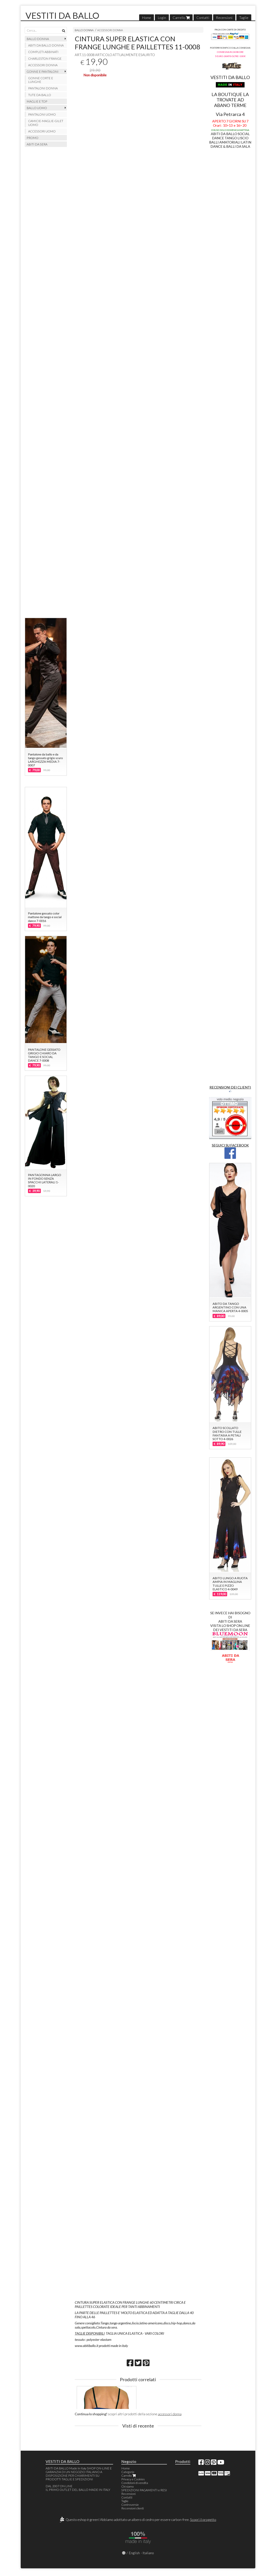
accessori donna (170, 2414)
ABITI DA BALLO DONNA (46, 45)
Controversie (130, 2504)
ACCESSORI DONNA (110, 30)
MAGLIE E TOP (37, 101)
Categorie (127, 2472)
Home (146, 17)
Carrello (181, 17)
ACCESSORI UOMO (42, 131)
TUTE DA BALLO (39, 95)
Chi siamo (127, 2486)
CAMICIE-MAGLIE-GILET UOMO (45, 122)
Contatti (202, 17)
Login (162, 17)
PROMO (32, 137)
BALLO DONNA (84, 30)
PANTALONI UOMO (42, 114)
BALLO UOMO (37, 108)
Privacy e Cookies (133, 2479)
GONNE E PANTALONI (42, 71)
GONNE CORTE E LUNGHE (40, 79)
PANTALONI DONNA (43, 88)
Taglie (243, 17)
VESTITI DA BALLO (62, 15)
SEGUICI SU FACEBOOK (230, 1145)
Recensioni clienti (132, 2508)
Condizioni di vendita (134, 2483)
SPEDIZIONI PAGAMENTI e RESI (144, 2490)
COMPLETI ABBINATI (43, 52)
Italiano (148, 2553)
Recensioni (224, 17)
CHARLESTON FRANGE (45, 58)
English (134, 2553)
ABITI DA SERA (37, 144)
